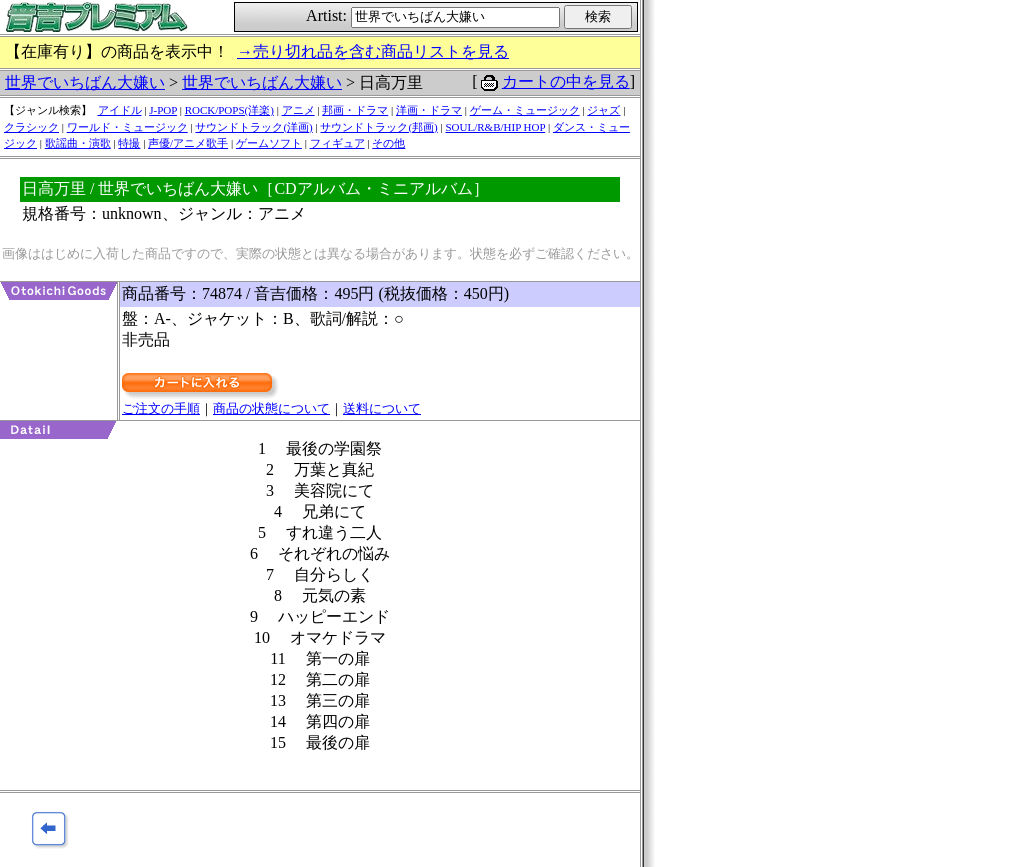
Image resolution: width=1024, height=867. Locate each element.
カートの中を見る (566, 81)
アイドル (120, 110)
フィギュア (337, 143)
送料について (382, 408)
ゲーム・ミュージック (525, 110)
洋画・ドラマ (429, 110)
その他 (388, 143)
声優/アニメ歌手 (188, 143)
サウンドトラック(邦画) (378, 127)
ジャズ (603, 110)
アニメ (298, 110)
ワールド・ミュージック (127, 127)
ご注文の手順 (161, 408)
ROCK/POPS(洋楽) (229, 110)
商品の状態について (271, 408)
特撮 (129, 143)
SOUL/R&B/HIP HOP (495, 127)
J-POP (163, 110)
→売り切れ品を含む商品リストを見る (373, 51)
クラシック (31, 127)
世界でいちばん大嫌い (85, 82)
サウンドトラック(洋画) (253, 127)
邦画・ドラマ (355, 110)
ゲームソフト (269, 143)
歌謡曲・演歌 (78, 143)
